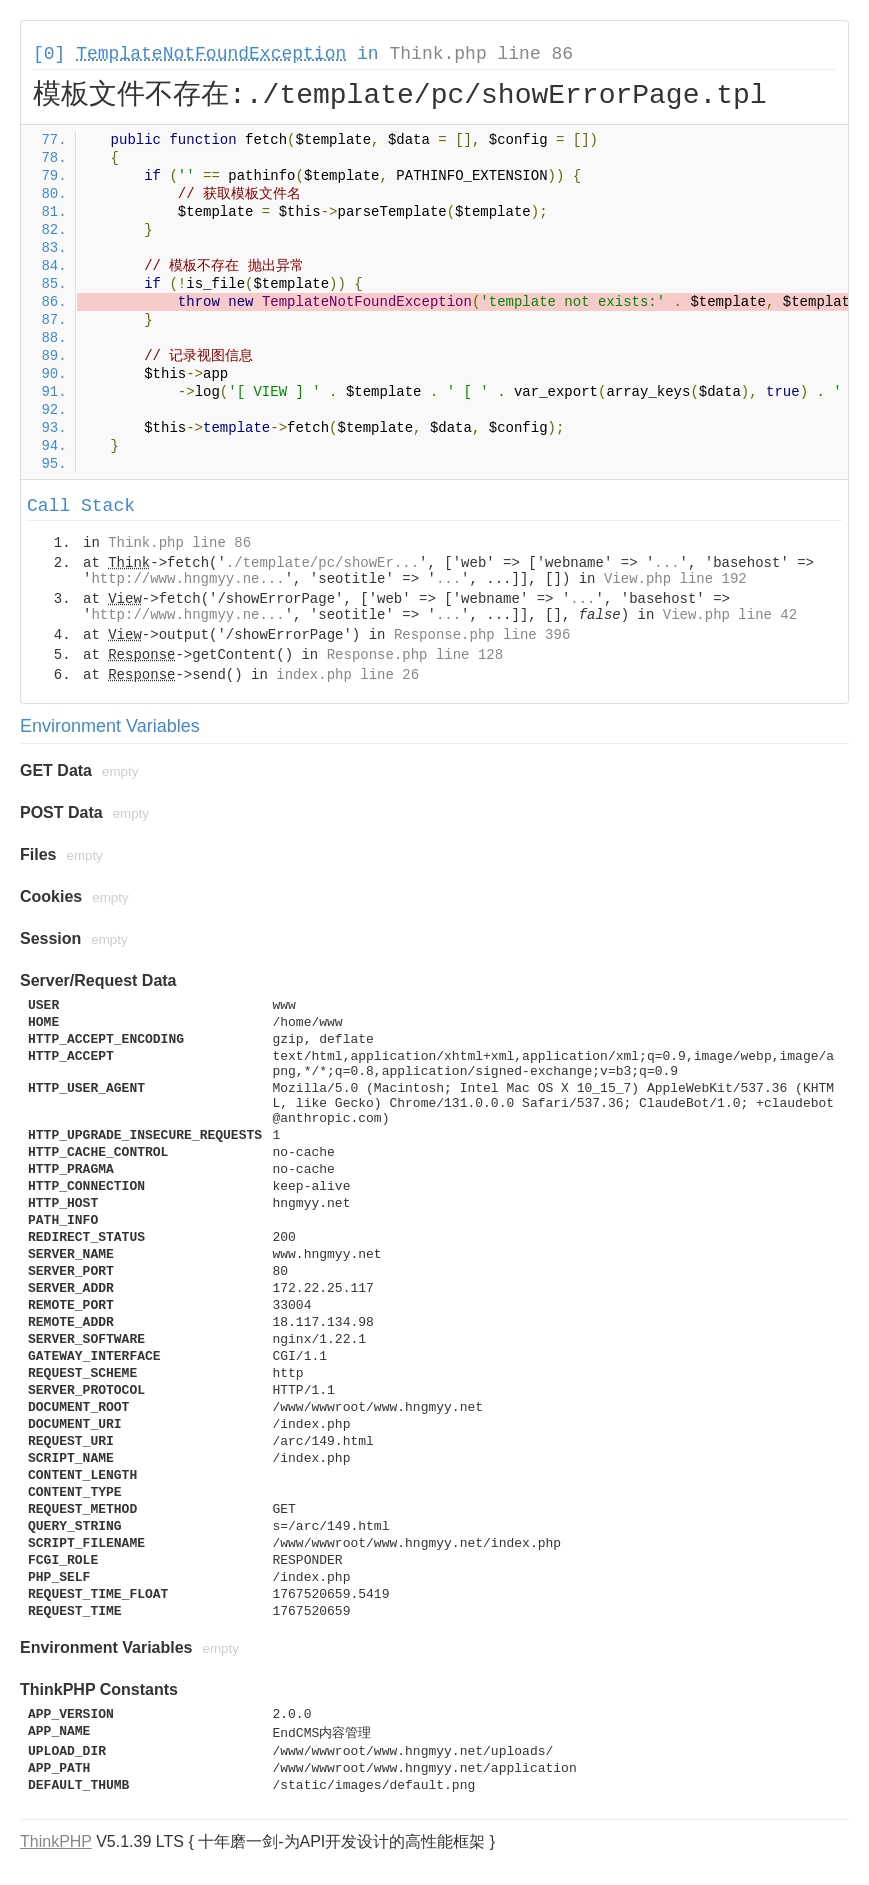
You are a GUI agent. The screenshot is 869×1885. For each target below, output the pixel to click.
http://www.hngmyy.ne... (187, 579)
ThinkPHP (56, 1841)
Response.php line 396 (482, 635)
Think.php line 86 (481, 54)
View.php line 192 (675, 579)
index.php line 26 (347, 675)
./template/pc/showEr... (322, 563)
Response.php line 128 (415, 655)
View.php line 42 (730, 615)
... (666, 563)
